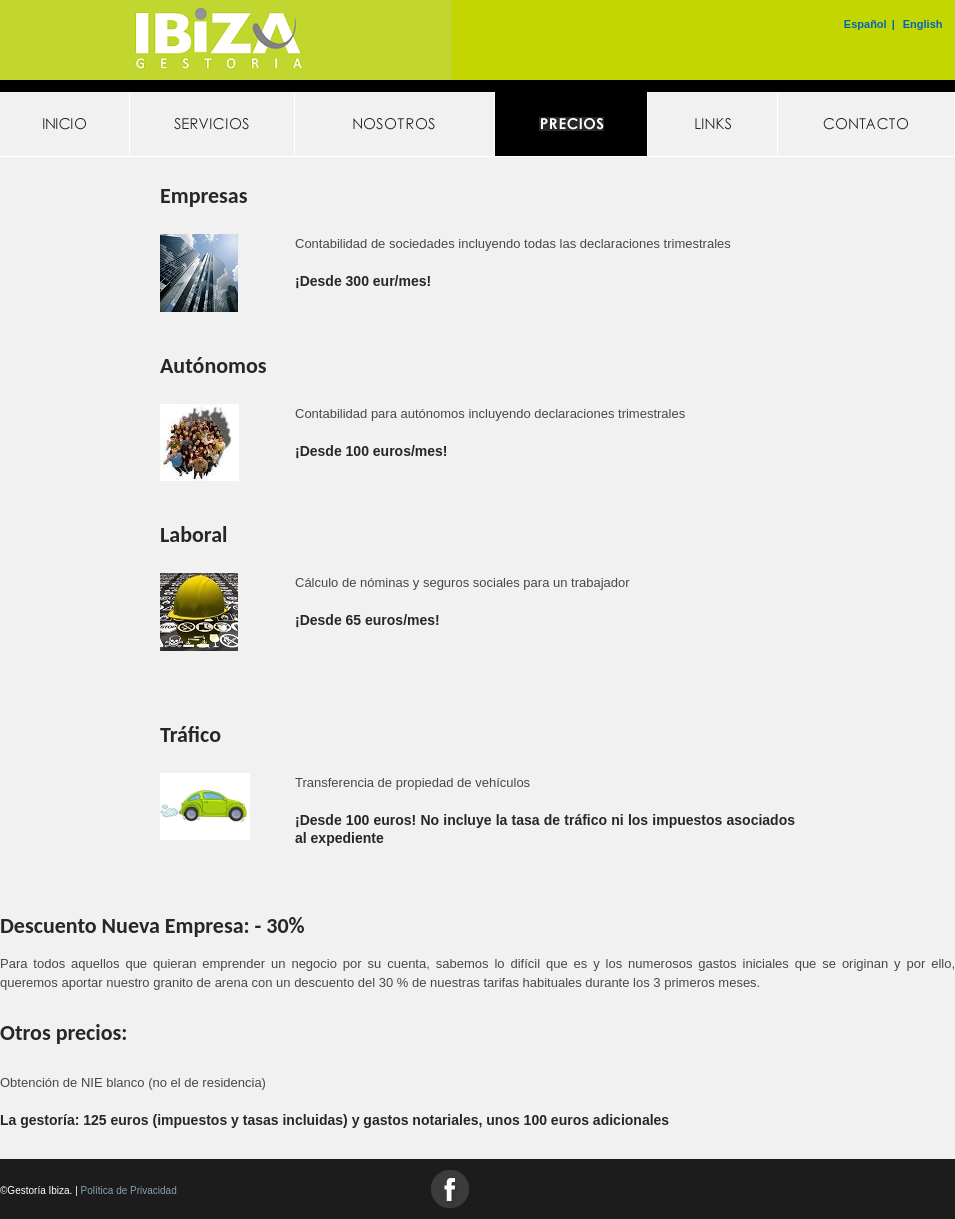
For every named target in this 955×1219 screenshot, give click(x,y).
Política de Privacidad (129, 1190)
